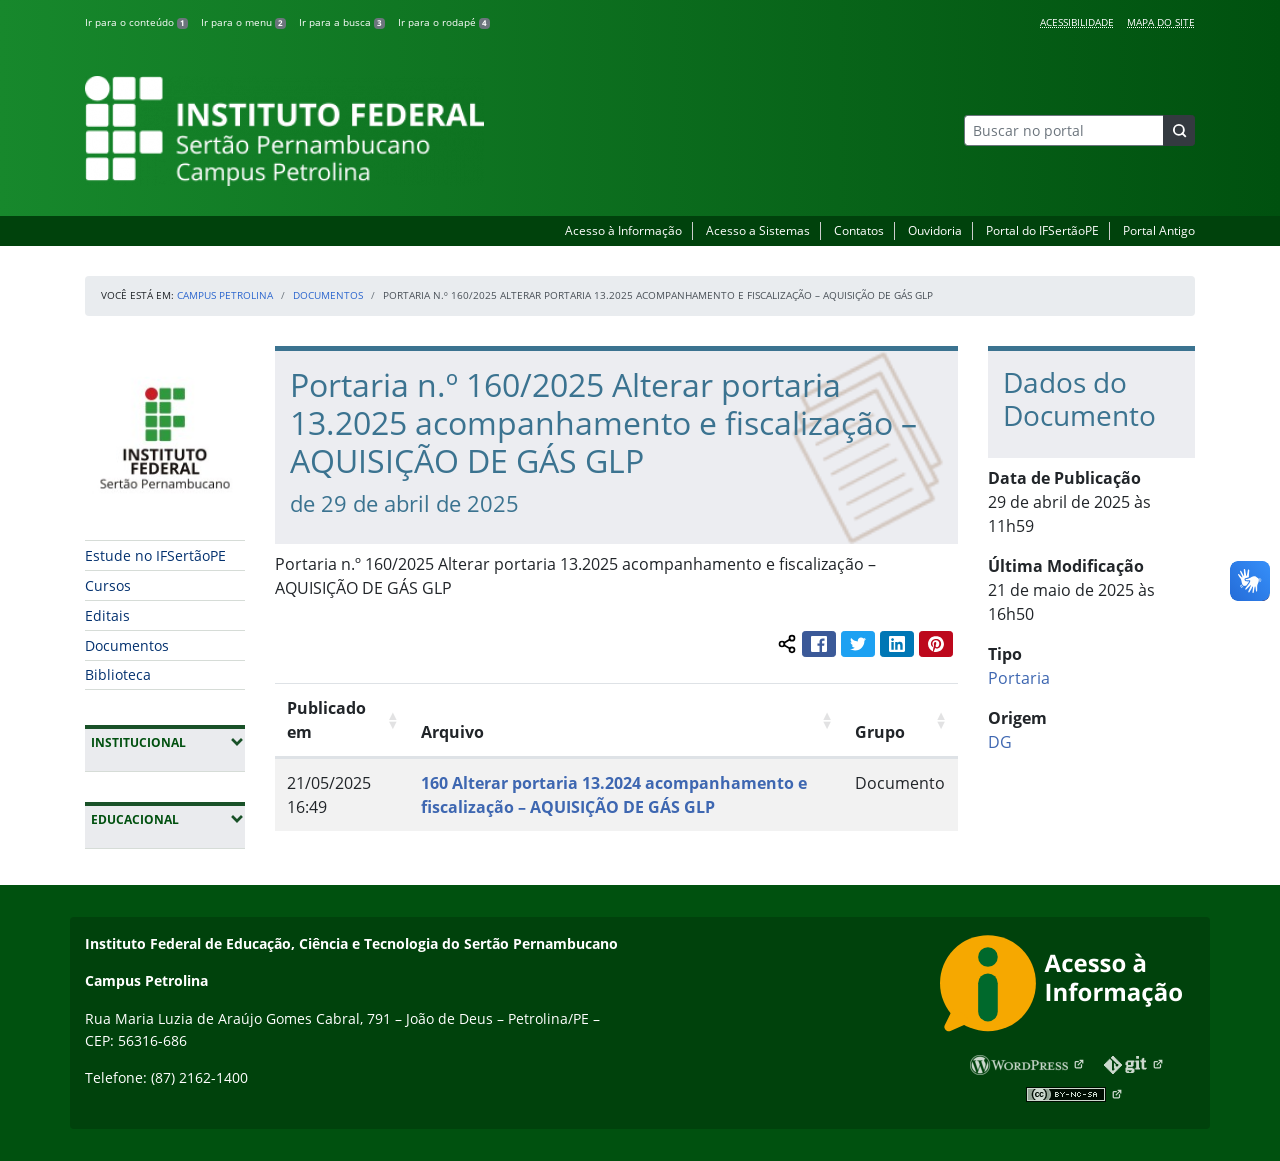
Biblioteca (118, 674)
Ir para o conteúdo (136, 22)
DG (1000, 742)
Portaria (1019, 678)
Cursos (108, 585)
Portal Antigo (1159, 230)
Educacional (168, 819)
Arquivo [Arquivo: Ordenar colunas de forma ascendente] (452, 732)
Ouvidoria (935, 230)
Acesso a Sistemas (758, 230)
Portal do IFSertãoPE (1042, 230)
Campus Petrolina (225, 295)
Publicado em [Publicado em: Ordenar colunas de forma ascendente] (326, 720)
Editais (107, 615)
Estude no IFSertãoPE (155, 555)
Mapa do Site (1161, 22)
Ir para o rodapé (444, 22)
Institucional (168, 742)
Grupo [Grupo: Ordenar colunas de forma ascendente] (880, 732)
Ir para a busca (342, 22)
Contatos (859, 230)
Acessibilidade (1077, 22)
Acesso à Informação (623, 230)
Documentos (328, 295)
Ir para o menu (243, 22)
